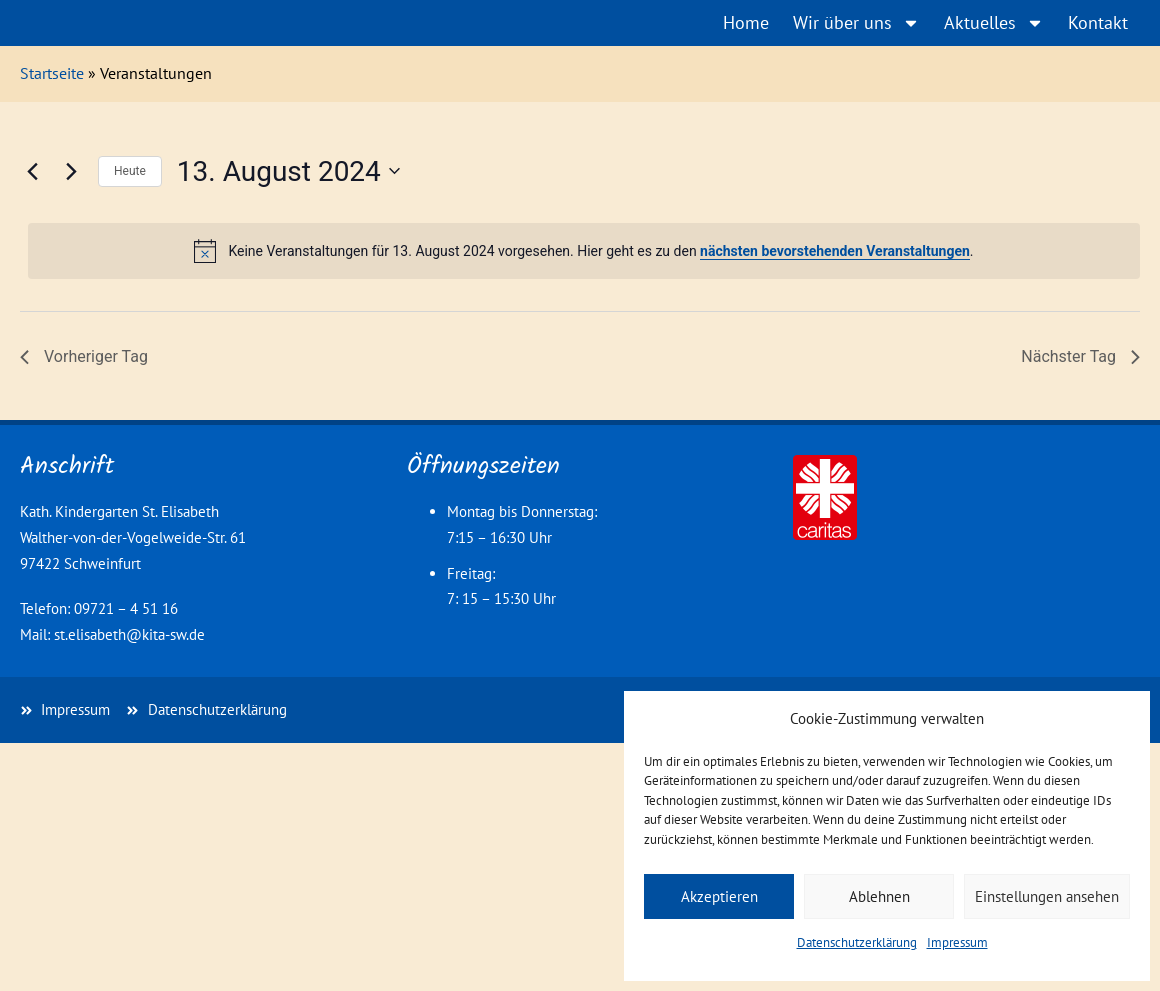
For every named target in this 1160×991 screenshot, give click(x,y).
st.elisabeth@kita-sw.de (129, 634)
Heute (130, 171)
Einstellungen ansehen (1047, 896)
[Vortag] (32, 171)
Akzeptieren (719, 896)
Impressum (957, 942)
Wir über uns (856, 23)
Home (746, 22)
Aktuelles (994, 23)
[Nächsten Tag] (71, 171)
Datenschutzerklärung (857, 942)
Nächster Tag (1080, 356)
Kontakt (1098, 22)
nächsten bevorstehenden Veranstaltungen (835, 251)
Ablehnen (879, 896)
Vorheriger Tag (84, 356)
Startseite (52, 73)
